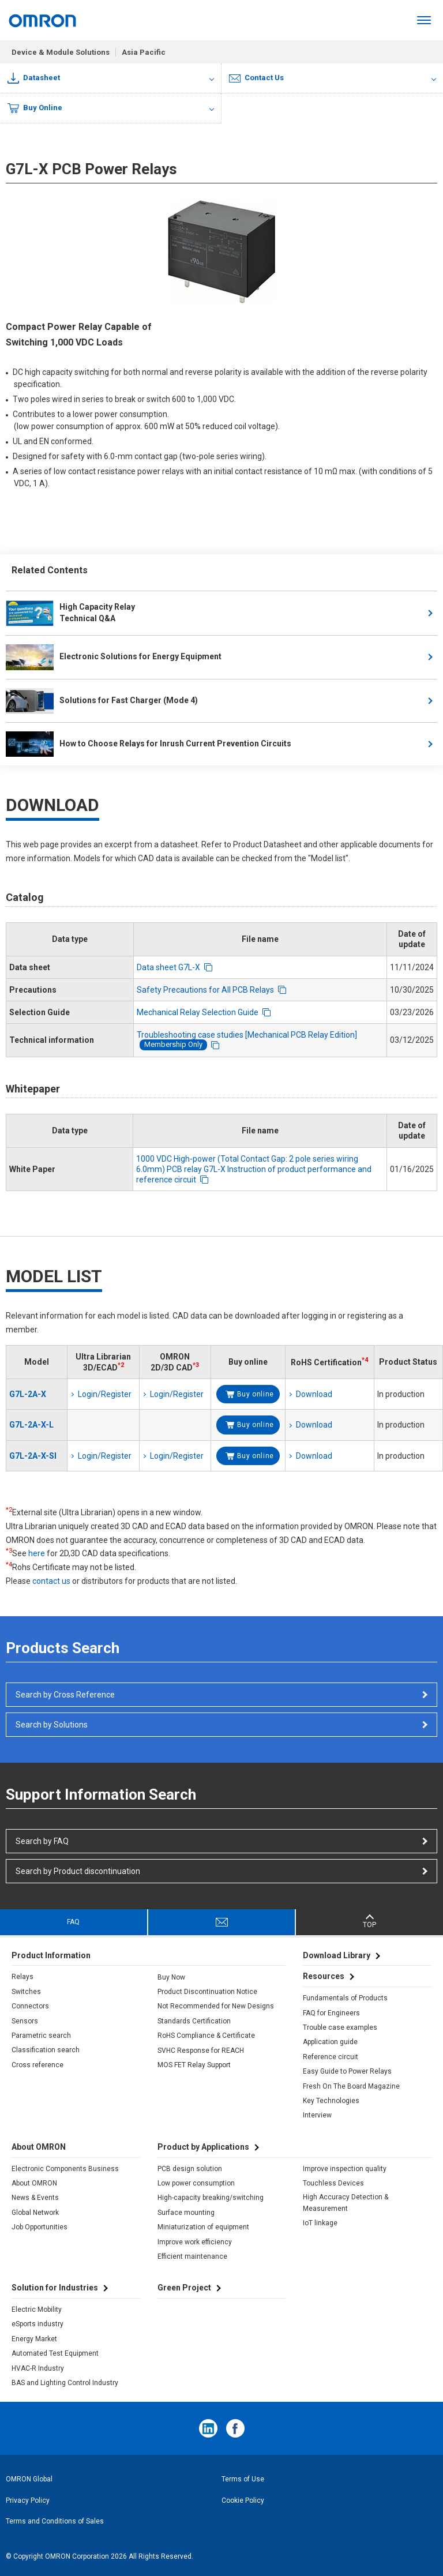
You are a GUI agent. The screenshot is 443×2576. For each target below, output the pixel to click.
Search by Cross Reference (65, 1694)
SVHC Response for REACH (200, 2050)
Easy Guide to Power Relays (347, 2071)
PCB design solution (189, 2169)
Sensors (25, 2021)
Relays (22, 1977)
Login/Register (105, 1394)
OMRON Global (29, 2479)
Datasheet (33, 78)
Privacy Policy (28, 2500)
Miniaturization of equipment (203, 2227)
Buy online (255, 1394)
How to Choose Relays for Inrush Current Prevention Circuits (148, 744)
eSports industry (37, 2324)
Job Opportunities (39, 2227)
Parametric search (41, 2035)
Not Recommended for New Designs (215, 2006)
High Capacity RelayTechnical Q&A (70, 613)
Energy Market (34, 2339)
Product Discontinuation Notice (207, 1992)
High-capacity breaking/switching (210, 2198)
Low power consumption (196, 2183)
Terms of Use (243, 2479)
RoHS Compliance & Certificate (206, 2035)
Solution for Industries (55, 2287)
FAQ (73, 1922)
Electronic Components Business (65, 2169)
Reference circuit (330, 2057)
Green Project (184, 2287)
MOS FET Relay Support (194, 2065)
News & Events (35, 2198)
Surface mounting (186, 2213)
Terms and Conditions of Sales (55, 2521)
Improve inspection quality (344, 2169)
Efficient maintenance (192, 2256)
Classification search (46, 2050)
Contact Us (256, 77)
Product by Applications (203, 2146)
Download (314, 1394)
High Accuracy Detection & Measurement (345, 2203)
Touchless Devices (333, 2183)
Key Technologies (331, 2101)
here (36, 1553)
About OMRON (34, 2183)
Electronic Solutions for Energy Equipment (114, 657)
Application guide (330, 2042)
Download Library (336, 1955)
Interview (317, 2115)
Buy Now (171, 1977)
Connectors (30, 2006)
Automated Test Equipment (55, 2353)
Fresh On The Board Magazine (351, 2086)
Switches (26, 1992)
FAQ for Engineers (331, 2013)
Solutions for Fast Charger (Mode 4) (102, 701)
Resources (323, 1976)
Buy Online (34, 108)
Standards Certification (194, 2021)
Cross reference (37, 2065)
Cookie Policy (243, 2500)
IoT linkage (320, 2223)
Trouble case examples (340, 2027)
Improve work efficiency (194, 2242)
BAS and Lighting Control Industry (65, 2383)
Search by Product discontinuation (78, 1871)
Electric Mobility (37, 2309)
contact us (51, 1581)
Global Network (35, 2213)
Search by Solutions (52, 1724)
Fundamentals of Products (345, 1998)
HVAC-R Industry (38, 2368)
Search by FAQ (42, 1841)
